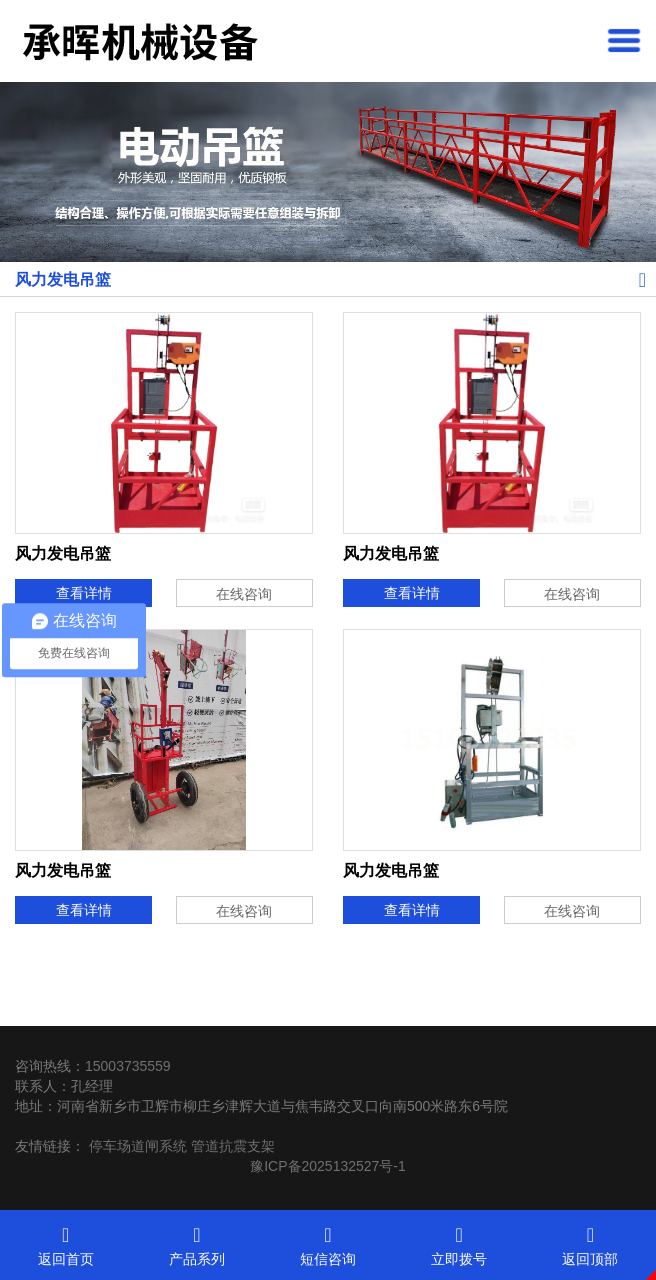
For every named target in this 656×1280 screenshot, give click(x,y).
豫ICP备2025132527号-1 (328, 1166)
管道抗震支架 (233, 1146)
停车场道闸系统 (138, 1146)
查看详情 (84, 593)
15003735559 (128, 1066)
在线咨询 (244, 594)
